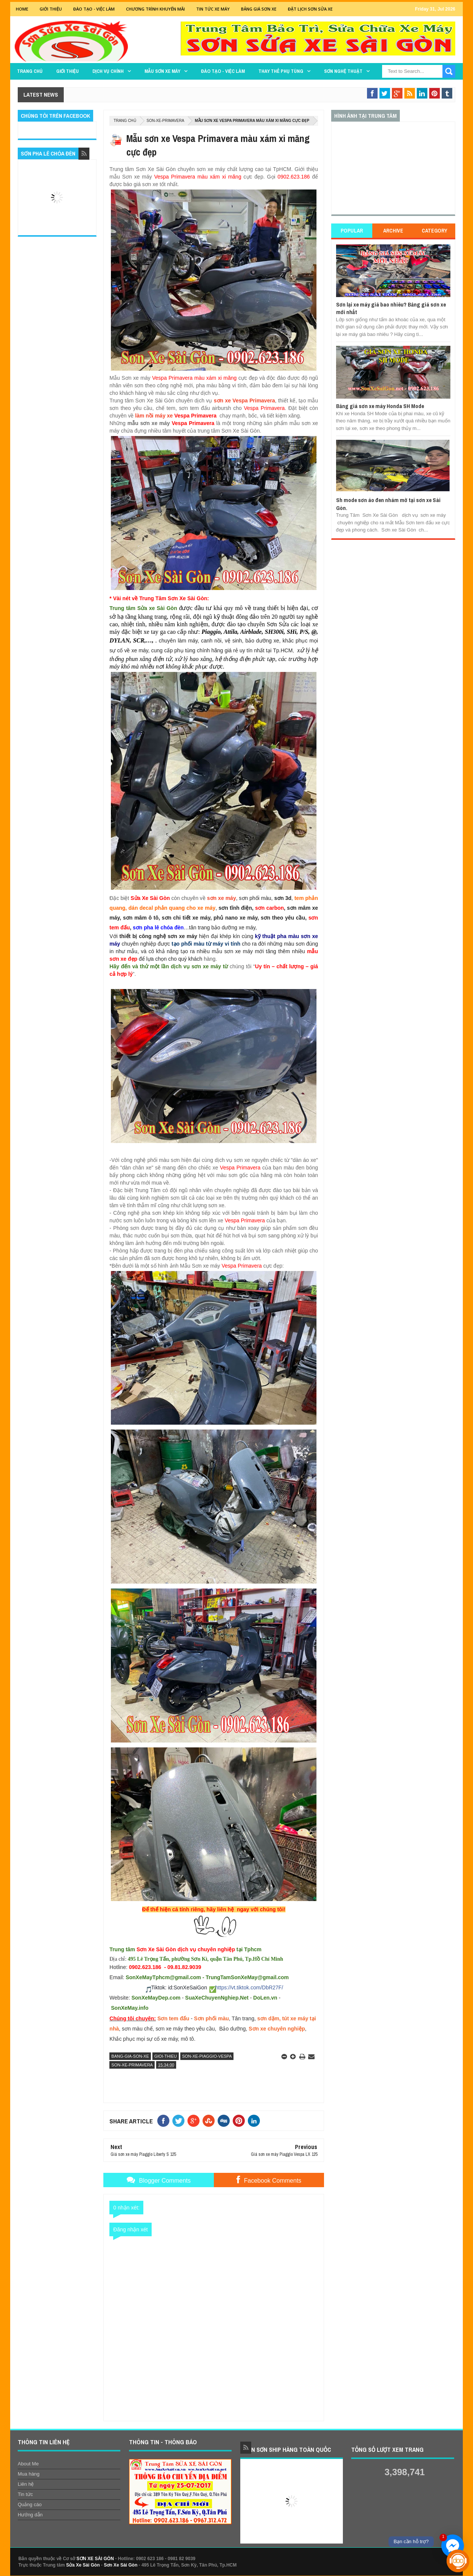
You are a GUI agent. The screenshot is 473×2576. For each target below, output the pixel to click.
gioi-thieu (165, 2056)
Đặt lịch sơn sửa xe (310, 9)
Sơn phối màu (211, 2018)
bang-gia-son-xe (130, 2056)
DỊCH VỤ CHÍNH (108, 71)
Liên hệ (26, 2484)
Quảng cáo (29, 2504)
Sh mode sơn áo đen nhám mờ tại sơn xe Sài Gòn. (388, 504)
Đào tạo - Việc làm (223, 71)
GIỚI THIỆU (51, 9)
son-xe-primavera (165, 121)
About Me (28, 2464)
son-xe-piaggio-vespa (207, 2056)
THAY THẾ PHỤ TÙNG (280, 71)
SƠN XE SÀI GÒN (95, 2558)
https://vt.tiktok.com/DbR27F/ (249, 1987)
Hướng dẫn (30, 2514)
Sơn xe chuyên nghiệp (277, 2029)
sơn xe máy (221, 898)
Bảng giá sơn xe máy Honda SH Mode (380, 406)
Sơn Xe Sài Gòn (120, 2565)
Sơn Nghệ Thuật (343, 71)
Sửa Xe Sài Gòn (83, 2565)
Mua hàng (29, 2474)
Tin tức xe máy (213, 9)
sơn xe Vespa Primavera (244, 400)
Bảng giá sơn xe (258, 9)
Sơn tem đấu (173, 2018)
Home (22, 9)
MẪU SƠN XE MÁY (162, 71)
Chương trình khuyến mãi (155, 9)
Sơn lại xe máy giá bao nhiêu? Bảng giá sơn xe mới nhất (391, 308)
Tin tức (25, 2494)
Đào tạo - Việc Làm (94, 9)
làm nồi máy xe (154, 416)
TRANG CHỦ (30, 71)
